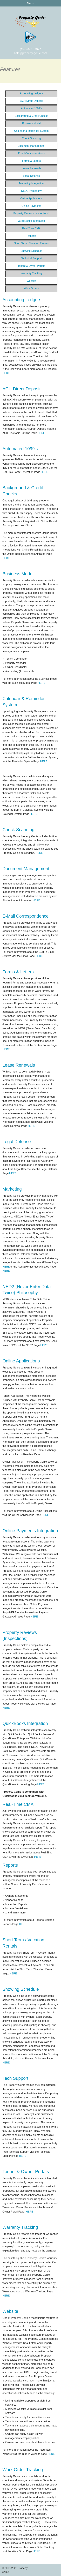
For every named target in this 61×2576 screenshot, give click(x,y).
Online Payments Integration (30, 1530)
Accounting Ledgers (31, 93)
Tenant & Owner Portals (31, 265)
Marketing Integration (31, 183)
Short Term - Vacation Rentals (31, 243)
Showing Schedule (31, 250)
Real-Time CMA (31, 228)
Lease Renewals (31, 168)
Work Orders (31, 288)
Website (31, 281)
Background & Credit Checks (31, 115)
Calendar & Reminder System (31, 130)
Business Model (31, 123)
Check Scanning (31, 138)
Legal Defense (31, 175)
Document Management (31, 145)
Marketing (12, 1189)
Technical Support (31, 258)
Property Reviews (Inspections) (31, 213)
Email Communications (31, 153)
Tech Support (15, 2078)
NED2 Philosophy (31, 190)
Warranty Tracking (31, 273)
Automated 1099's (31, 108)
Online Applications (31, 198)
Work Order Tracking (22, 2469)
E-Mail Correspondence (25, 916)
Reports (31, 235)
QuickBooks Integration (31, 220)
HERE (6, 373)
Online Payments (31, 205)
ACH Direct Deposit (31, 100)
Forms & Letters (31, 160)
